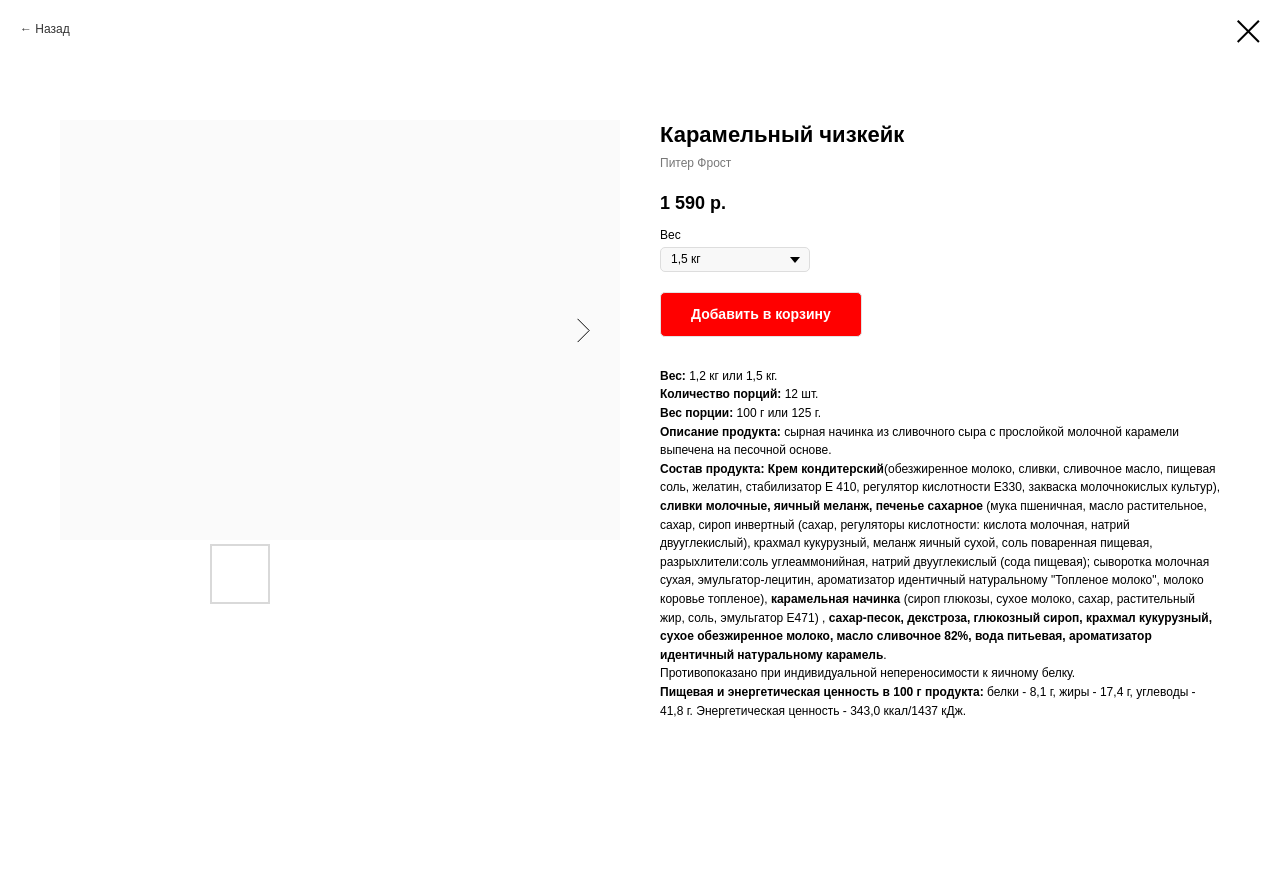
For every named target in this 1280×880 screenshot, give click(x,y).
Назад (52, 29)
